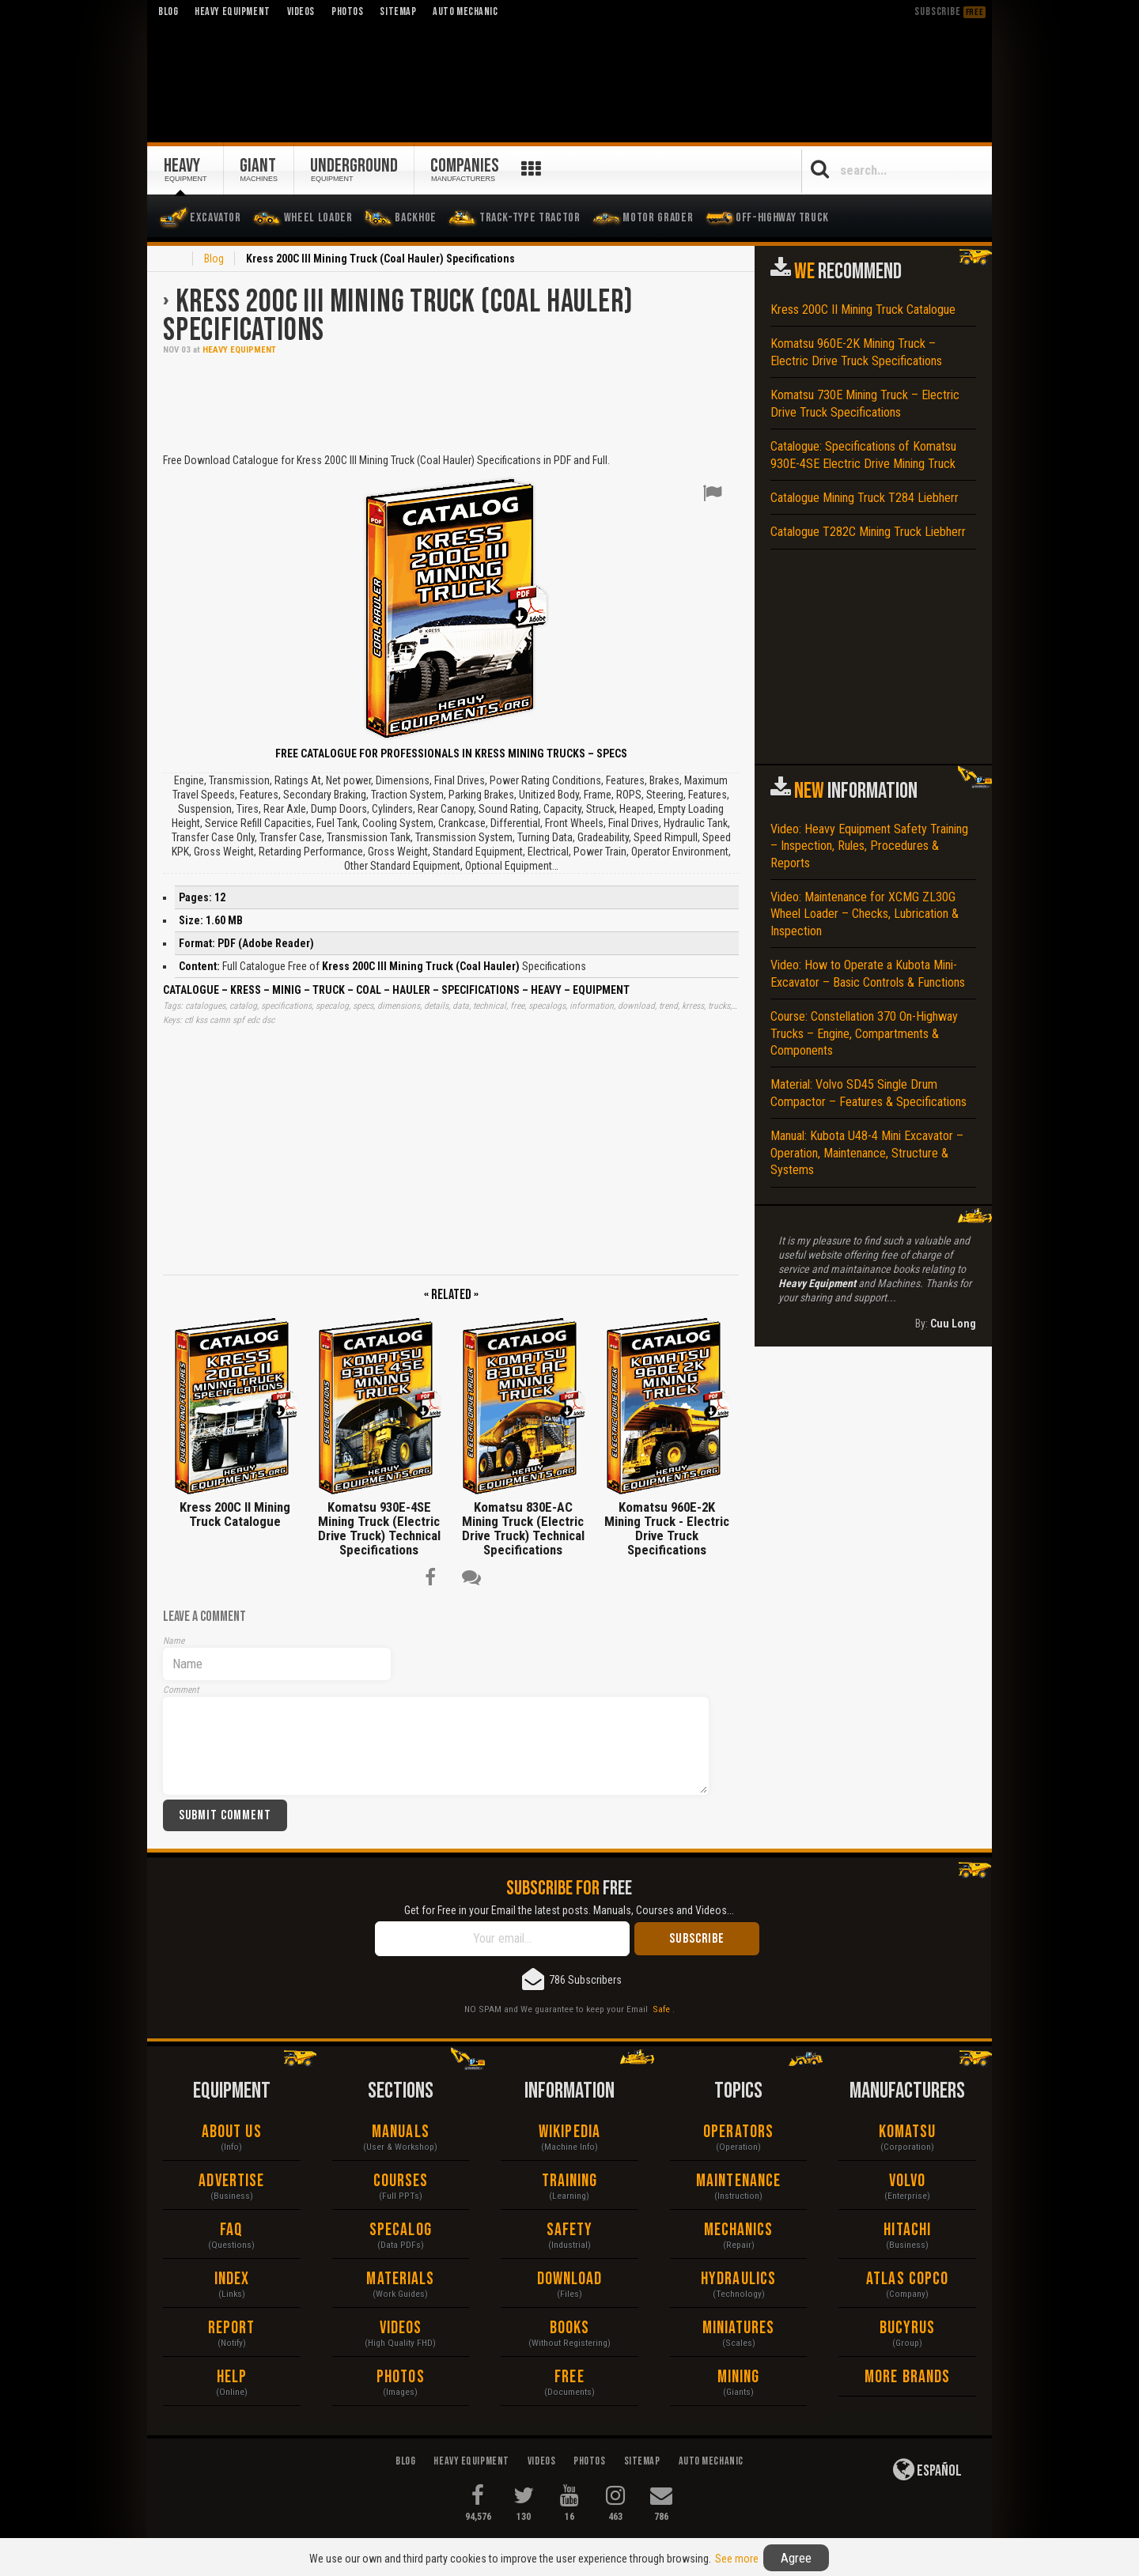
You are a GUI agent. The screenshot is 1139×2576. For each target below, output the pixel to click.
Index (232, 2279)
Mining (738, 2377)
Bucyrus (908, 2328)
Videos (401, 2328)
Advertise (231, 2181)
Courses (401, 2181)
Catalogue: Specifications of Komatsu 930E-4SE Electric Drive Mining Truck (863, 454)
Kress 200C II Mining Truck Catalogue (862, 309)
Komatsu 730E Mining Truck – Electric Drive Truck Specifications (864, 403)
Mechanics (739, 2230)
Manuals (400, 2132)
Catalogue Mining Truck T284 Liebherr (864, 497)
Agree (796, 2558)
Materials (400, 2279)
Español (927, 2469)
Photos (401, 2377)
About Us (232, 2132)
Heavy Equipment (239, 350)
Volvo (907, 2181)
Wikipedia (569, 2132)
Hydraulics (738, 2279)
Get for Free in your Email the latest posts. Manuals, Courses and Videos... (569, 1910)
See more (737, 2558)
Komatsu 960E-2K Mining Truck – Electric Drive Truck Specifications (856, 352)
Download (570, 2279)
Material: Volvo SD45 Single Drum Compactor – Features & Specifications (868, 1093)
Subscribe (950, 11)
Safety (570, 2230)
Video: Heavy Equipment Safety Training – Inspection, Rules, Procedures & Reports (869, 846)
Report (231, 2328)
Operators (738, 2132)
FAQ (231, 2230)
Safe (661, 2009)
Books (570, 2328)
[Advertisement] (451, 402)
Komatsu (908, 2132)
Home (172, 260)
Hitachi (907, 2230)
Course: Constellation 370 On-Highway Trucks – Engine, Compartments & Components (864, 1033)
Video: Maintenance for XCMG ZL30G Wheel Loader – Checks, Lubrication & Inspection (864, 914)
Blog (214, 258)
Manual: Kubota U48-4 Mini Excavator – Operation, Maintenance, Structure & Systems (866, 1152)
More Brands (907, 2377)
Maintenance (738, 2181)
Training (570, 2181)
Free (569, 2377)
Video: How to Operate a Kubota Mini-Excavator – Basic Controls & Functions (867, 973)
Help (232, 2377)
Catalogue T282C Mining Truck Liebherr (868, 531)
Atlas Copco (907, 2279)
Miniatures (738, 2328)
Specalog (400, 2230)
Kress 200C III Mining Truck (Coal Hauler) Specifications (398, 316)
